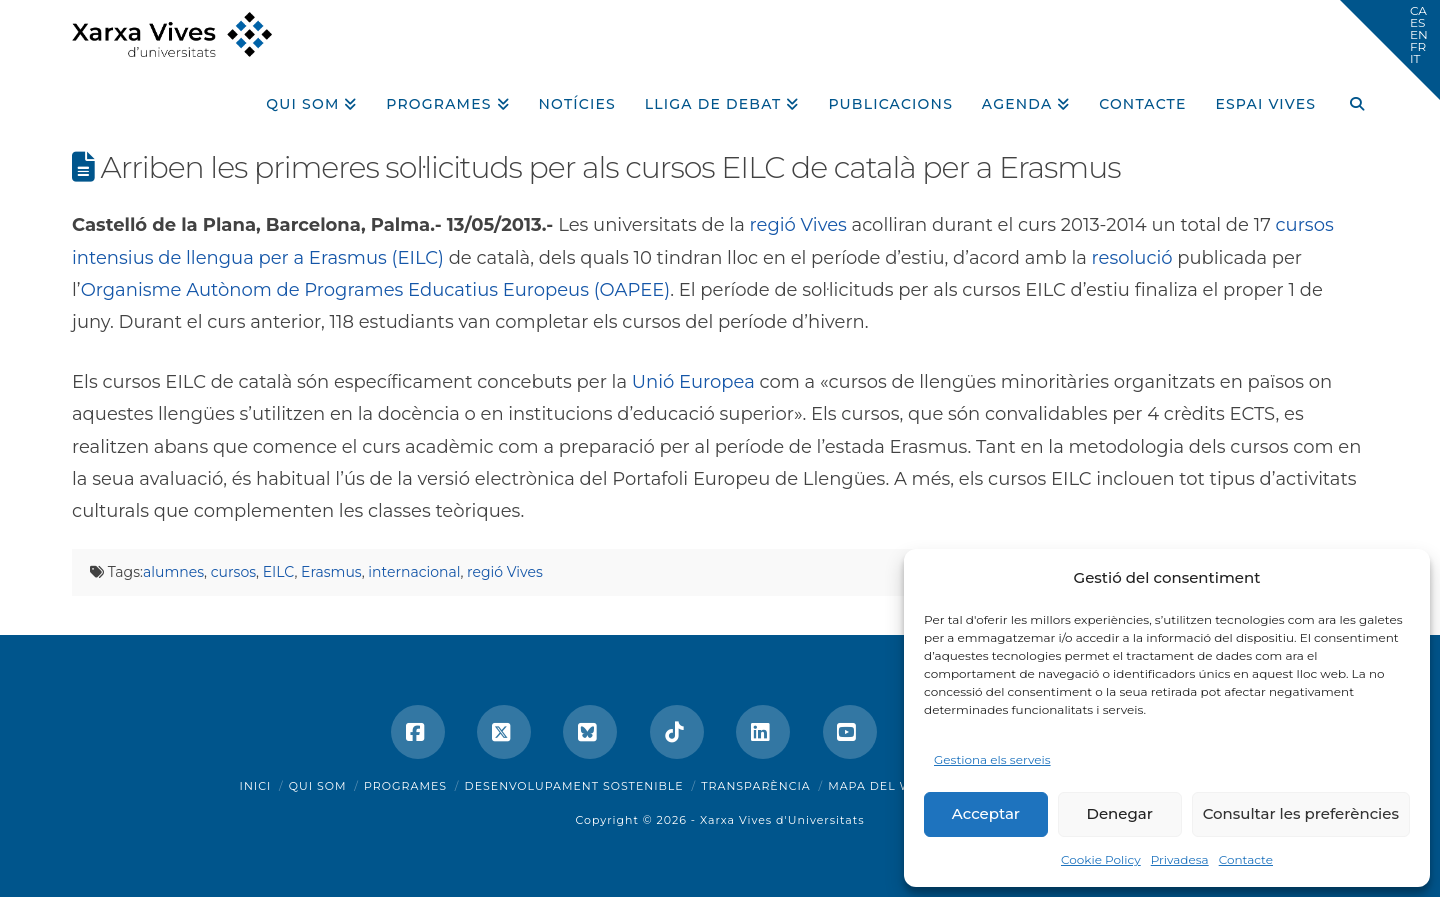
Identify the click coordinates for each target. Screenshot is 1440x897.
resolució (1132, 258)
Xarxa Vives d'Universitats (782, 820)
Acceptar (986, 813)
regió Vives (798, 225)
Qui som (318, 786)
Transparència (755, 786)
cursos (233, 572)
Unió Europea (693, 382)
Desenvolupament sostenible (574, 786)
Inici (256, 786)
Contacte (1246, 859)
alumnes (173, 572)
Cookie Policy (1101, 859)
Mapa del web (879, 786)
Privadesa (1180, 859)
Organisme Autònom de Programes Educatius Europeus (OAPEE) (376, 290)
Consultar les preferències (1301, 813)
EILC (279, 572)
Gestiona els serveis (992, 759)
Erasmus (331, 572)
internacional (414, 572)
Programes (405, 786)
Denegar (1120, 813)
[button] (1390, 50)
